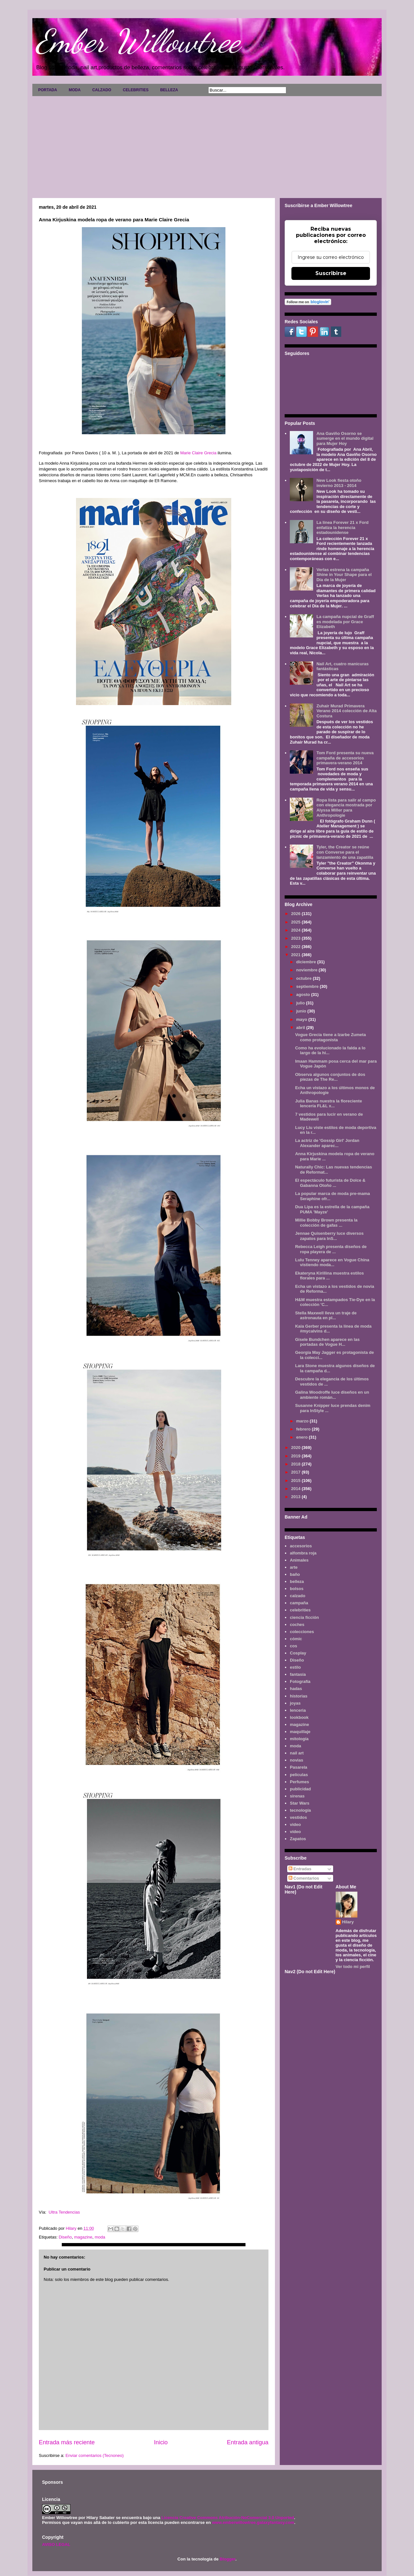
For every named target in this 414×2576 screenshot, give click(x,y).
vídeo (295, 1831)
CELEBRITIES (135, 90)
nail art (297, 1753)
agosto (303, 994)
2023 (296, 938)
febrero (304, 1429)
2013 (296, 1496)
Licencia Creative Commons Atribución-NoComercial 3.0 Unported (227, 2517)
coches (297, 1624)
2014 (296, 1488)
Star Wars (299, 1803)
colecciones (302, 1631)
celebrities (300, 1610)
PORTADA (47, 90)
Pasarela (298, 1767)
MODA (75, 90)
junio (302, 1011)
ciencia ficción (304, 1617)
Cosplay (298, 1653)
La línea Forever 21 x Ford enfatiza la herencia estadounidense (342, 527)
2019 (296, 1456)
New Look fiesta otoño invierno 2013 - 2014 (338, 483)
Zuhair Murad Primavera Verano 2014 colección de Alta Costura (346, 710)
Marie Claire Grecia (198, 452)
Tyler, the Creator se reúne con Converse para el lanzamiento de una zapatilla (344, 852)
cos (293, 1645)
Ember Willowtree (138, 41)
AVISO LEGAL (56, 2544)
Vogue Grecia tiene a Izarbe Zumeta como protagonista (330, 1037)
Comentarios (304, 1878)
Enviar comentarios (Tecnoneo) (94, 2455)
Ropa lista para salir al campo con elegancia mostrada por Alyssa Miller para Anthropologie (346, 808)
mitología (299, 1738)
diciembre (306, 961)
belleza (297, 1581)
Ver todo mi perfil (353, 1966)
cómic (296, 1638)
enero (302, 1437)
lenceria (298, 1710)
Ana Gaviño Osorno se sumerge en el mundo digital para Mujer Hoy (344, 438)
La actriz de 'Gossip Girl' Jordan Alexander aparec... (327, 1143)
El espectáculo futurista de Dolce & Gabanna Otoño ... (330, 1183)
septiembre (308, 986)
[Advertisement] (207, 144)
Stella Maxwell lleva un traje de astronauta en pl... (325, 1315)
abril (301, 1027)
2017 (296, 1472)
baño (295, 1574)
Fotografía (300, 1681)
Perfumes (299, 1781)
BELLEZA (169, 90)
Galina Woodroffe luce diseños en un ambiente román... (332, 1395)
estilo (295, 1667)
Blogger (227, 2559)
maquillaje (300, 1731)
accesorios (301, 1545)
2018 (296, 1464)
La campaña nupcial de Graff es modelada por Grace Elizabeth (345, 621)
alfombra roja (303, 1553)
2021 (296, 954)
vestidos (298, 1817)
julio (301, 1003)
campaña (299, 1602)
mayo (302, 1019)
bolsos (296, 1588)
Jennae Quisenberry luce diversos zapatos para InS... (329, 1236)
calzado (297, 1595)
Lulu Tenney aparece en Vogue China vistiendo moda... (332, 1262)
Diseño (65, 2237)
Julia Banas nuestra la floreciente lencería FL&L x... (328, 1104)
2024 (296, 930)
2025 (296, 922)
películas (299, 1774)
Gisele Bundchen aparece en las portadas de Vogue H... (327, 1342)
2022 (296, 946)
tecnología (300, 1810)
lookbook (299, 1717)
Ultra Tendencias (68, 2212)
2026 (296, 913)
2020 (296, 1447)
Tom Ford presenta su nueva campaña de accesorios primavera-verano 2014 (345, 757)
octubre (304, 978)
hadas (296, 1688)
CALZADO (101, 90)
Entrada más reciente (67, 2442)
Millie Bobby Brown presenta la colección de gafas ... (326, 1223)
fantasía (298, 1674)
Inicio (161, 2442)
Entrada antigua (247, 2442)
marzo (303, 1421)
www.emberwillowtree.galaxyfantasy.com (253, 2522)
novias (296, 1760)
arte (294, 1567)
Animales (299, 1560)
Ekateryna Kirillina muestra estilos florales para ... (329, 1276)
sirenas (297, 1796)
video (295, 1824)
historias (298, 1696)
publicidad (300, 1788)
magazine (83, 2237)
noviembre (307, 969)
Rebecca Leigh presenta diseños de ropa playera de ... (330, 1249)
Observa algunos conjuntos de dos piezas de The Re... (330, 1077)
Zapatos (298, 1838)
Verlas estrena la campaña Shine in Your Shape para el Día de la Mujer (344, 574)
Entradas (300, 1868)
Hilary (348, 1921)
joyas (295, 1703)
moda (100, 2237)
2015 (296, 1480)
